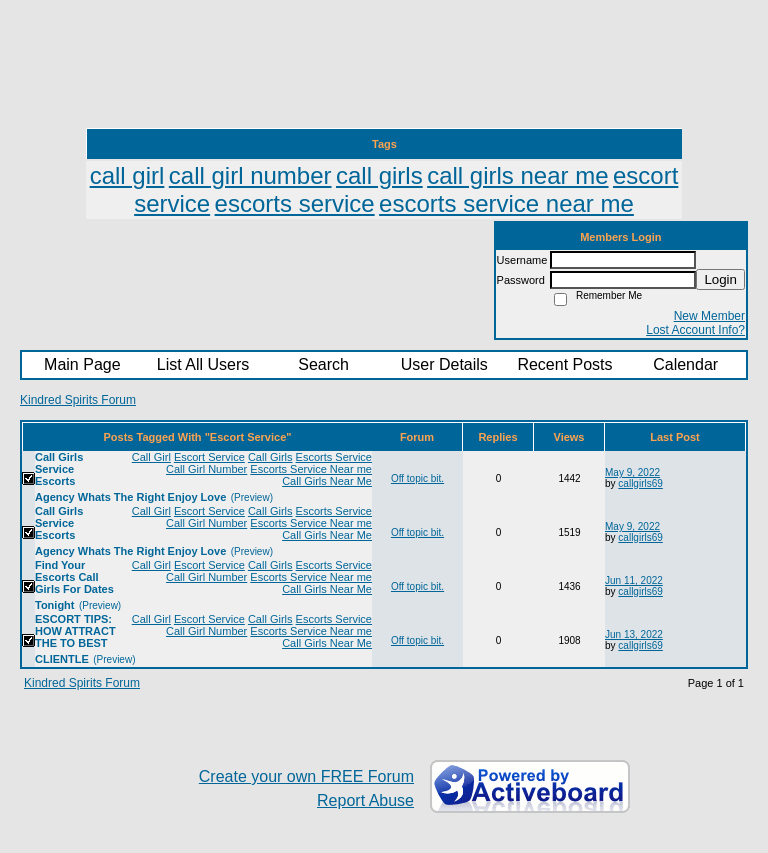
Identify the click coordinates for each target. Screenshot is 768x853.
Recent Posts (564, 364)
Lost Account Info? (695, 330)
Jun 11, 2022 (634, 580)
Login (720, 279)
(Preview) (252, 497)
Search (323, 364)
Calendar (685, 364)
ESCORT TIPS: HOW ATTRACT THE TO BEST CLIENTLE (75, 639)
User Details (444, 364)
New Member (709, 316)
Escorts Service (334, 457)
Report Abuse (365, 800)
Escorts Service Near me (311, 469)
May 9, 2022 (632, 472)
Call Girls (270, 457)
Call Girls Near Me (327, 481)
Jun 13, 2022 (634, 634)
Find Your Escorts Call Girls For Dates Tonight (74, 585)
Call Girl (151, 457)
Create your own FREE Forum (306, 776)
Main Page (82, 364)
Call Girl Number (206, 469)
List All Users (203, 364)
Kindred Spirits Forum (78, 400)
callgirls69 (640, 483)
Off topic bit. (417, 478)
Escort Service (209, 457)
